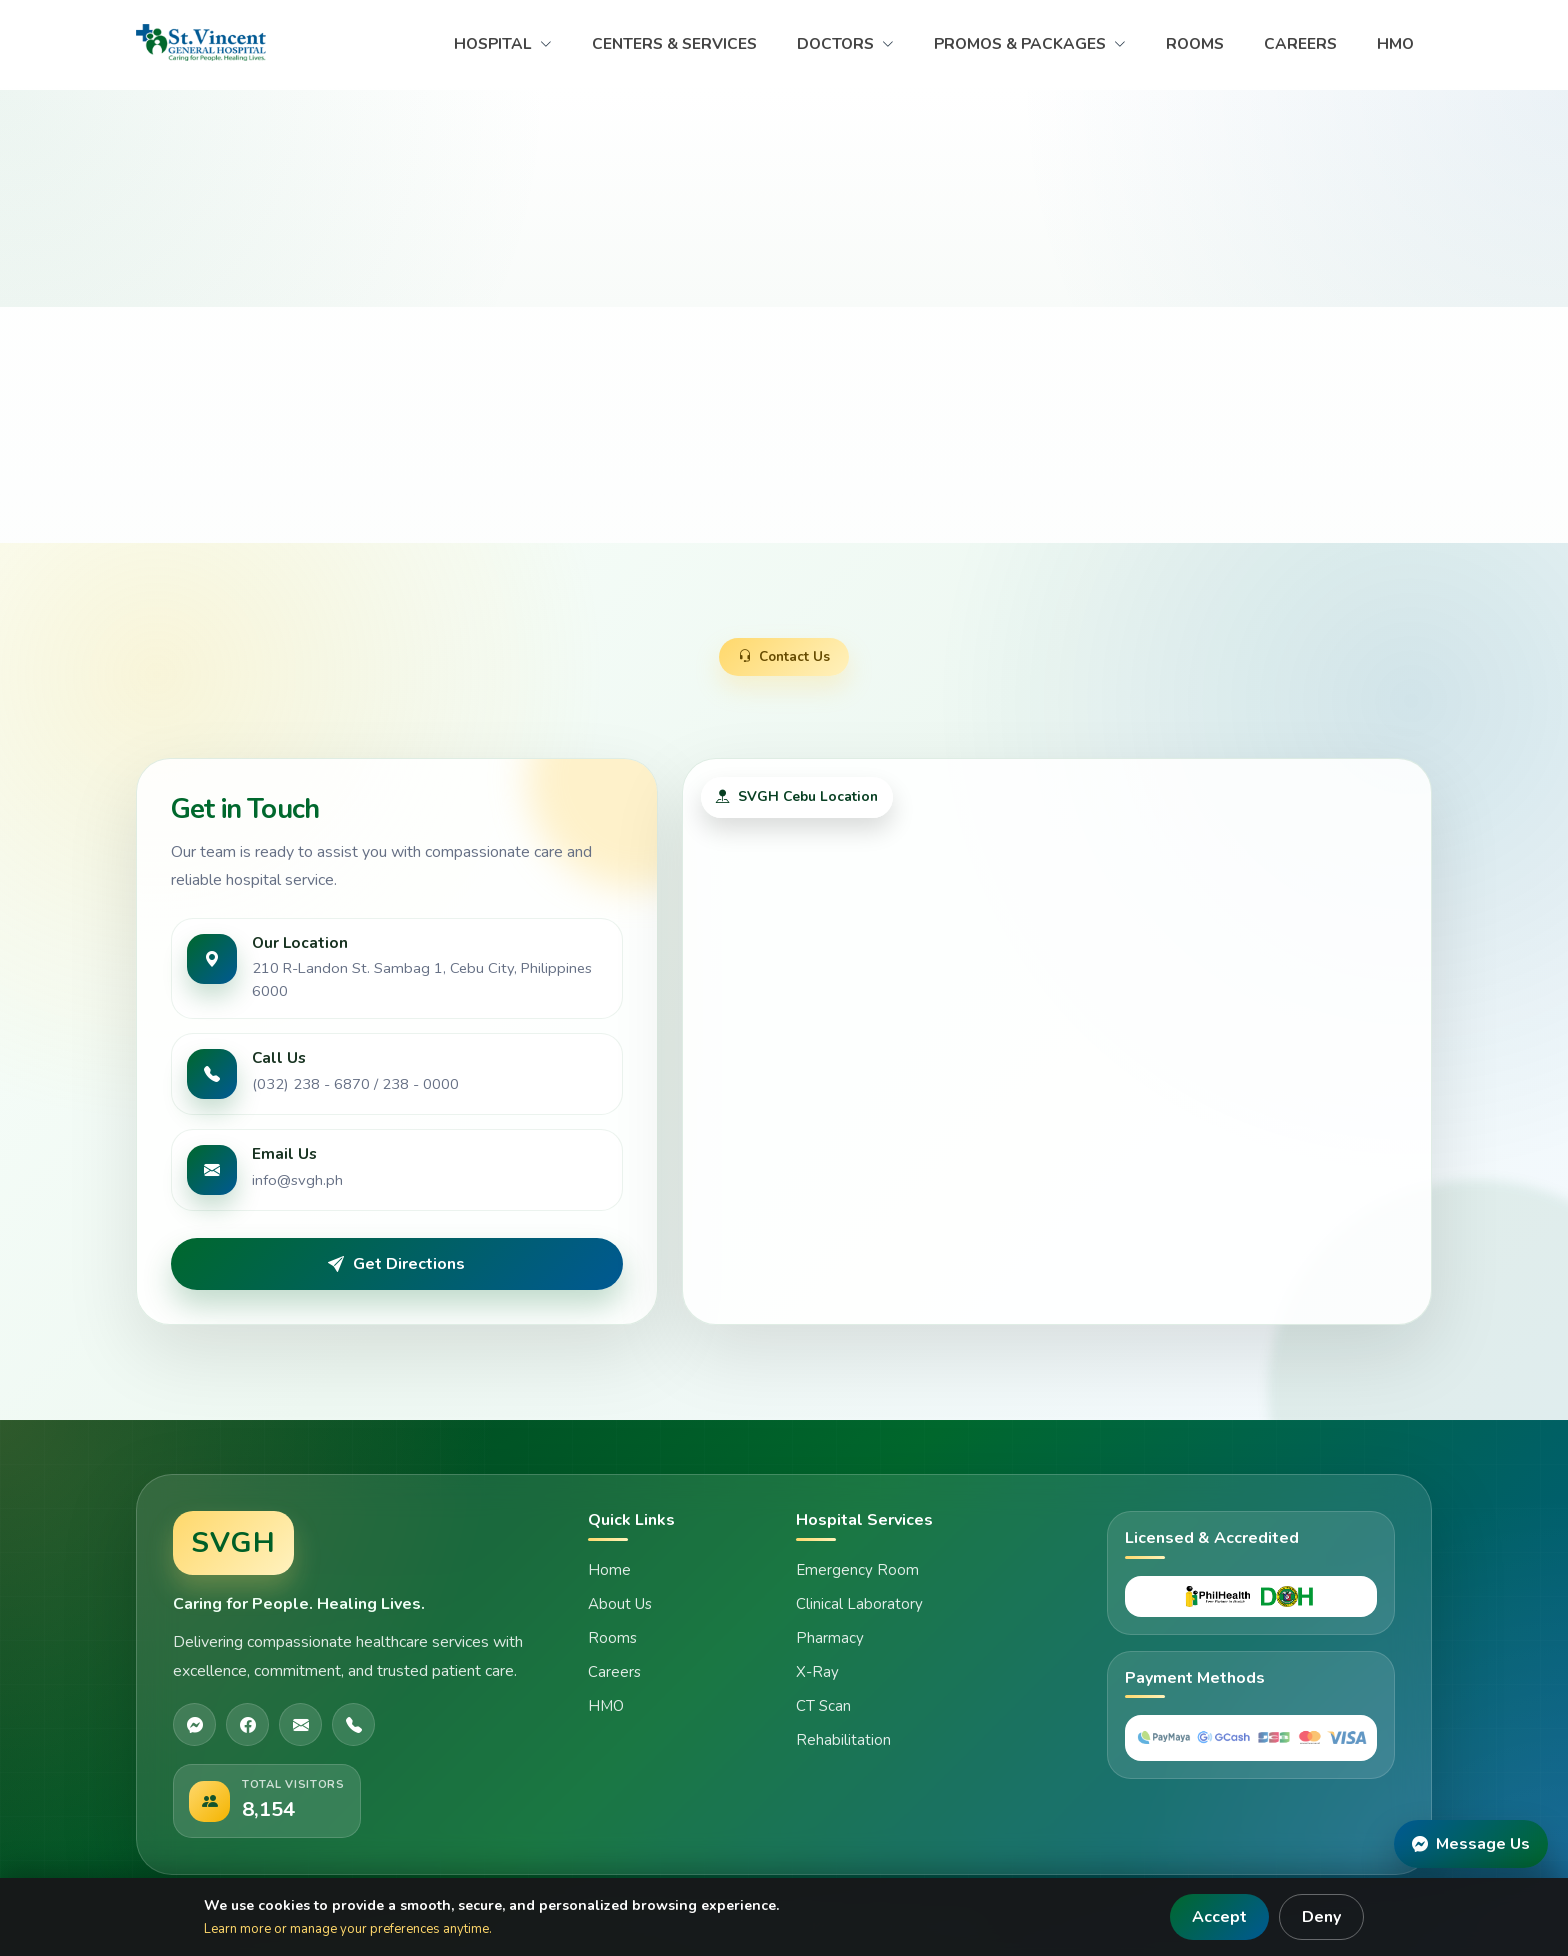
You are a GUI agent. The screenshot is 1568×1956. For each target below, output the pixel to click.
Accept (1219, 1917)
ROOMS (1195, 43)
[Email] (300, 1724)
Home (609, 1570)
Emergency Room (857, 1570)
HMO (1395, 43)
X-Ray (817, 1672)
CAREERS (1300, 43)
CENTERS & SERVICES (674, 43)
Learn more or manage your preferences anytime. (348, 1929)
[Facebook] (247, 1724)
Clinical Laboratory (859, 1604)
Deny (1321, 1917)
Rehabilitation (843, 1740)
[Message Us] (1471, 1844)
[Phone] (353, 1724)
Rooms (612, 1638)
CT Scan (823, 1706)
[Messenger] (194, 1724)
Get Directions (396, 1264)
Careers (614, 1672)
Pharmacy (830, 1638)
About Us (620, 1604)
